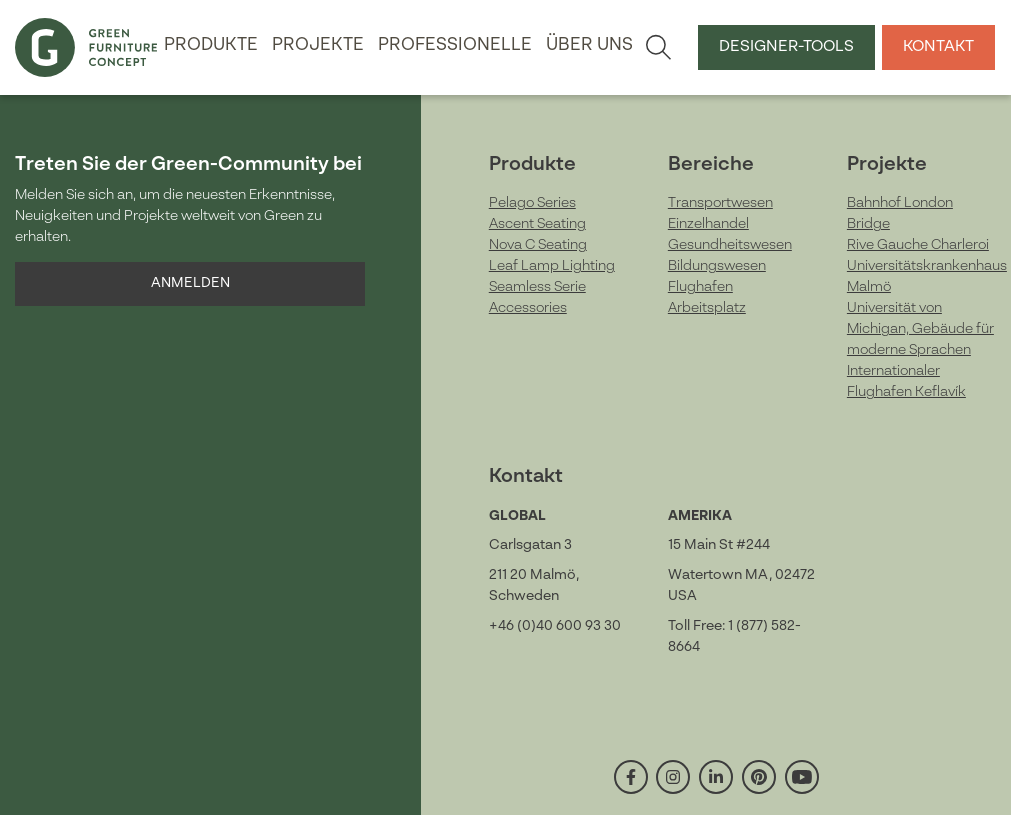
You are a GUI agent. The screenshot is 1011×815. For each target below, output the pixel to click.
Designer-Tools (786, 47)
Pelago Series (532, 203)
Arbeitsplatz (707, 308)
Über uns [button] (589, 45)
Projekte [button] (318, 45)
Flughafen (700, 287)
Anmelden (190, 283)
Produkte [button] (211, 45)
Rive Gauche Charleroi (918, 245)
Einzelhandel (708, 224)
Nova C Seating (538, 245)
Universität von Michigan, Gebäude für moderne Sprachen (920, 329)
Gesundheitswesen (730, 245)
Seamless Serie (537, 287)
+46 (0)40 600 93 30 (555, 626)
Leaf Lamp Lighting (552, 266)
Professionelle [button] (455, 45)
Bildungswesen (717, 266)
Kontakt (938, 47)
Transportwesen (720, 203)
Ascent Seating (537, 224)
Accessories (528, 308)
